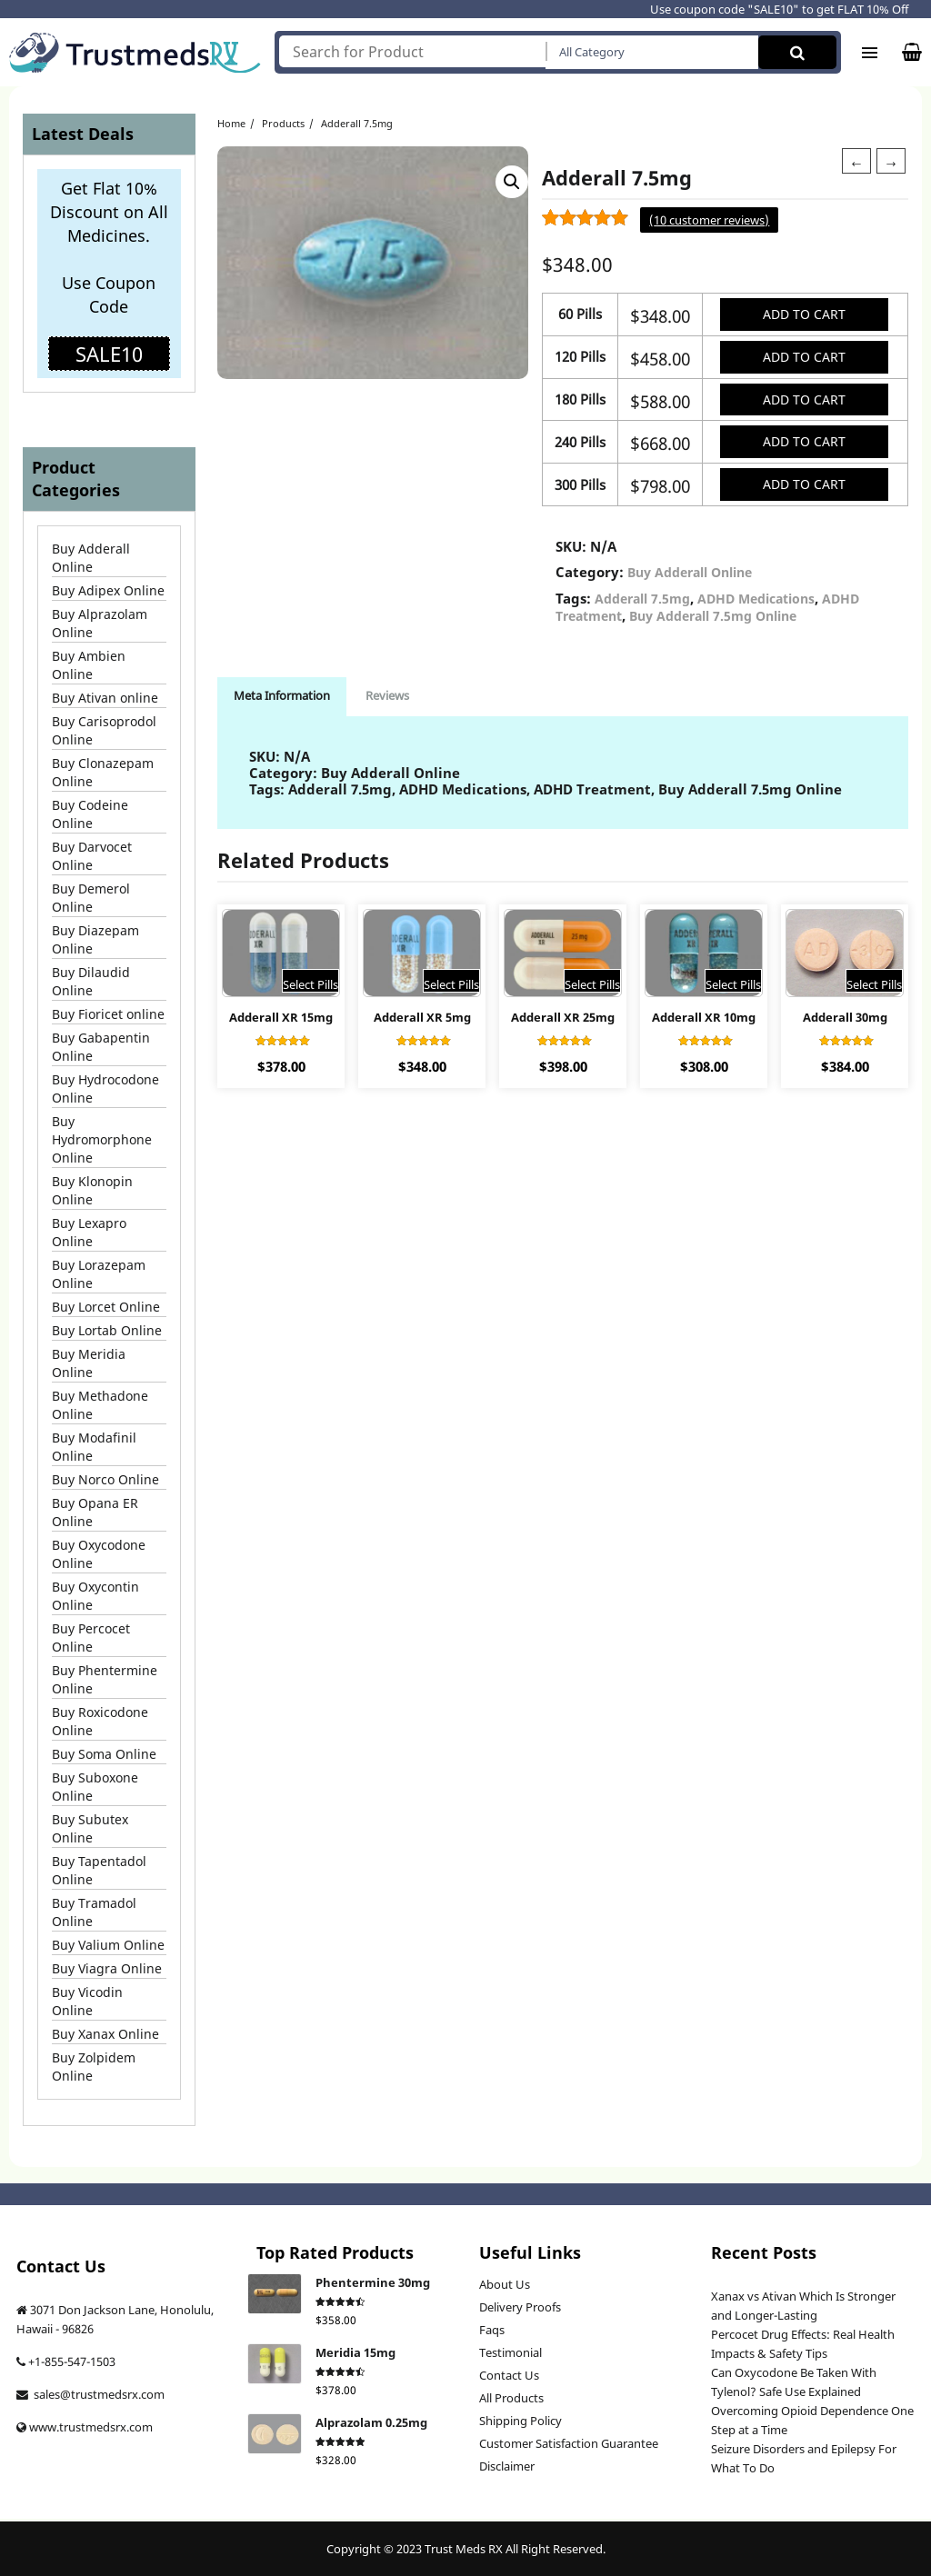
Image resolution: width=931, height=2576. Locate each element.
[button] (512, 174)
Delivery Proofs (520, 2307)
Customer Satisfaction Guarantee (568, 2443)
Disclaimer (507, 2466)
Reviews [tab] (393, 700)
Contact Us (509, 2375)
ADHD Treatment (592, 793)
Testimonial (510, 2352)
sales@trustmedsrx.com (98, 2394)
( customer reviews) (709, 220)
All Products (511, 2398)
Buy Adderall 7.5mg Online (712, 620)
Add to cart (802, 314)
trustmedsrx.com (106, 2427)
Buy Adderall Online (689, 576)
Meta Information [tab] (283, 700)
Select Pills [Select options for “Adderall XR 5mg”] (451, 989)
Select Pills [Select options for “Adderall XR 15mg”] (310, 989)
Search (797, 52)
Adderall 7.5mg (642, 603)
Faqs (492, 2329)
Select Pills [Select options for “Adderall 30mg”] (874, 989)
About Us (504, 2284)
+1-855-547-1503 (71, 2361)
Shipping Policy (520, 2420)
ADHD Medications (756, 603)
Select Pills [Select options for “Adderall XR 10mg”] (733, 989)
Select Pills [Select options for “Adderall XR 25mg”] (592, 989)
